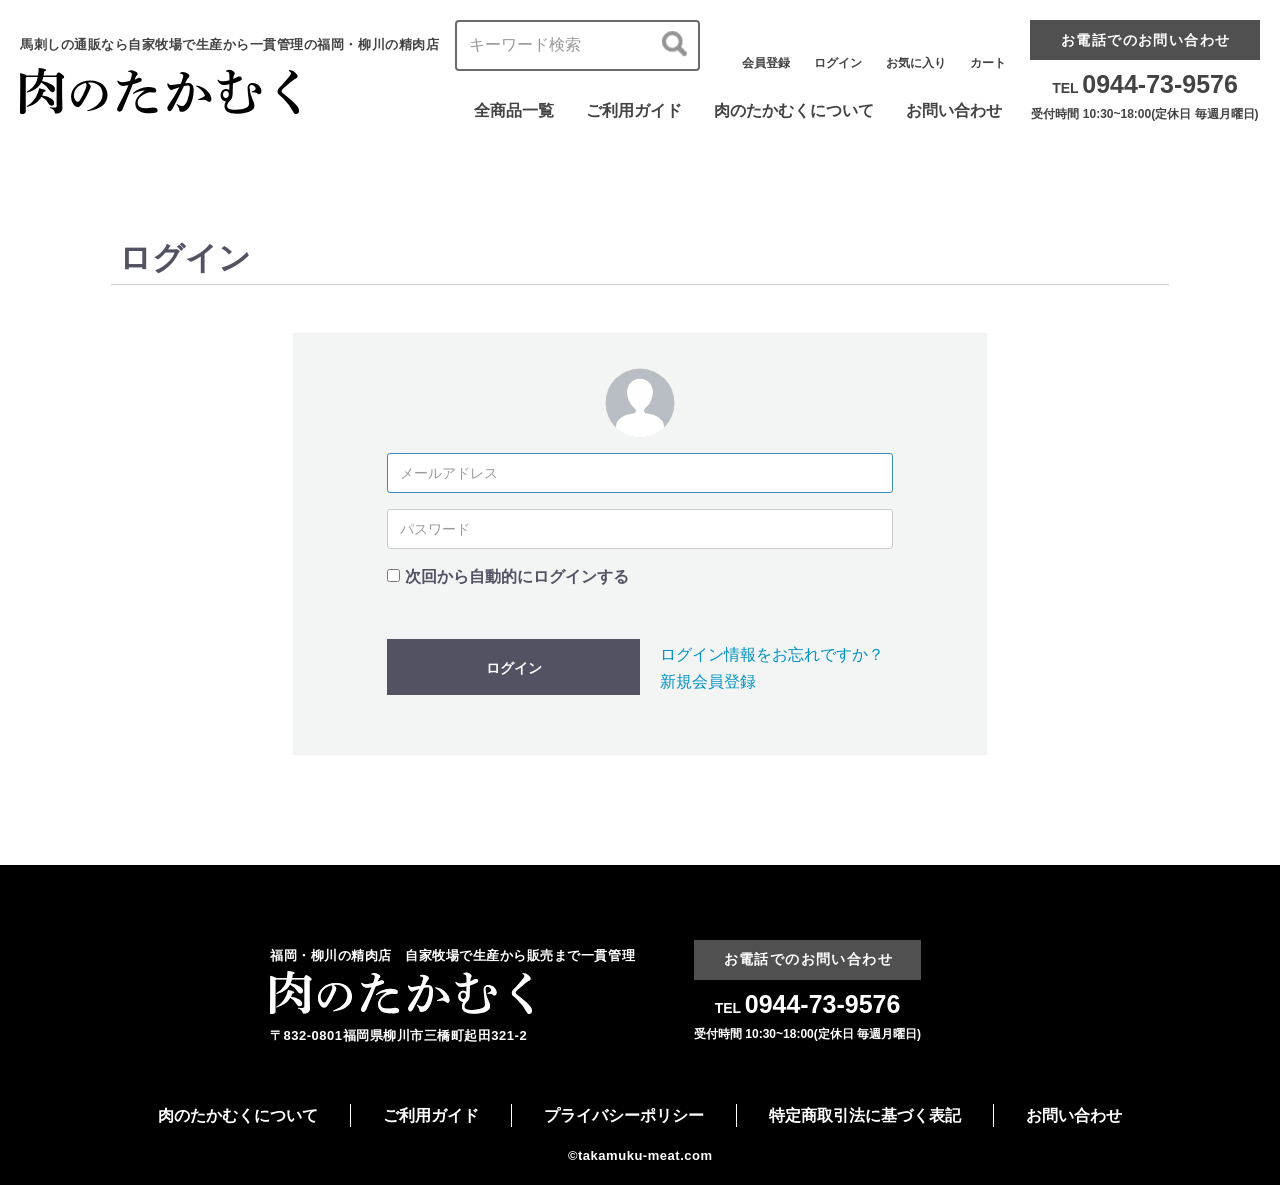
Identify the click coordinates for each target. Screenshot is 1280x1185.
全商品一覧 (514, 110)
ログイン (514, 668)
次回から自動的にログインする (517, 576)
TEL (1145, 88)
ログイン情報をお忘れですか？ (772, 654)
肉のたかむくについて (794, 110)
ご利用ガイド (634, 110)
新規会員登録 (708, 681)
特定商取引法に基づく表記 (865, 1115)
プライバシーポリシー (624, 1115)
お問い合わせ (954, 110)
